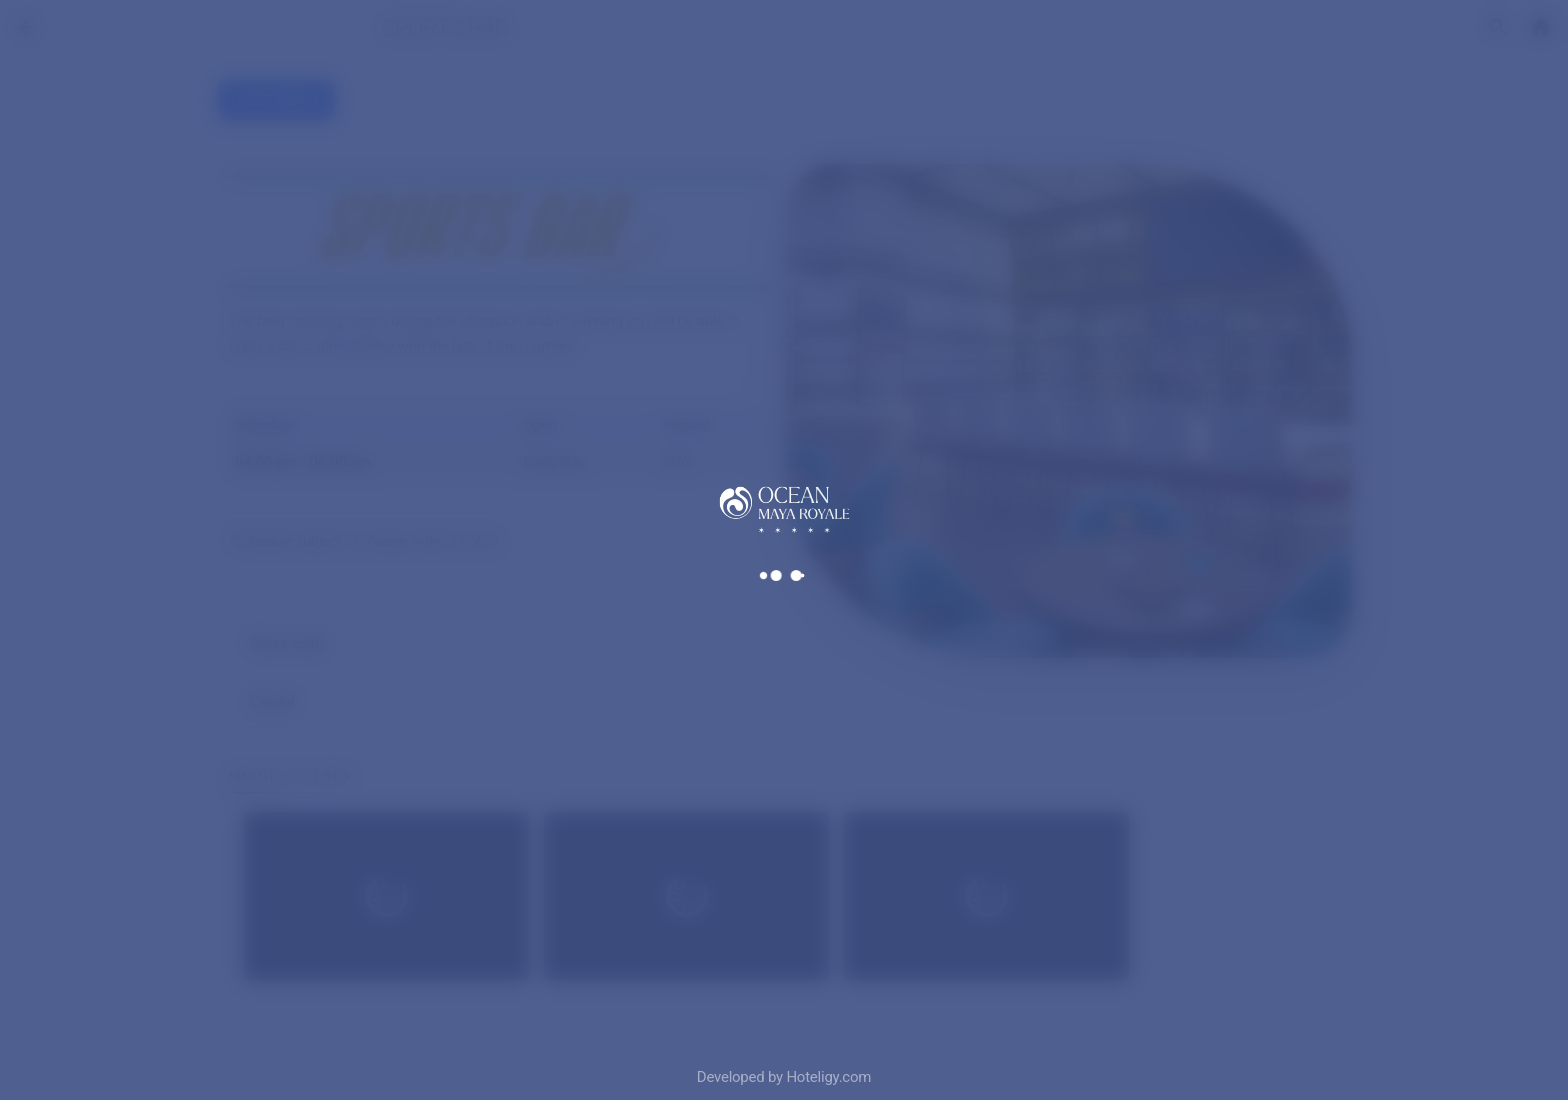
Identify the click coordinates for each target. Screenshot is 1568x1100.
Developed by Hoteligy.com (784, 1077)
